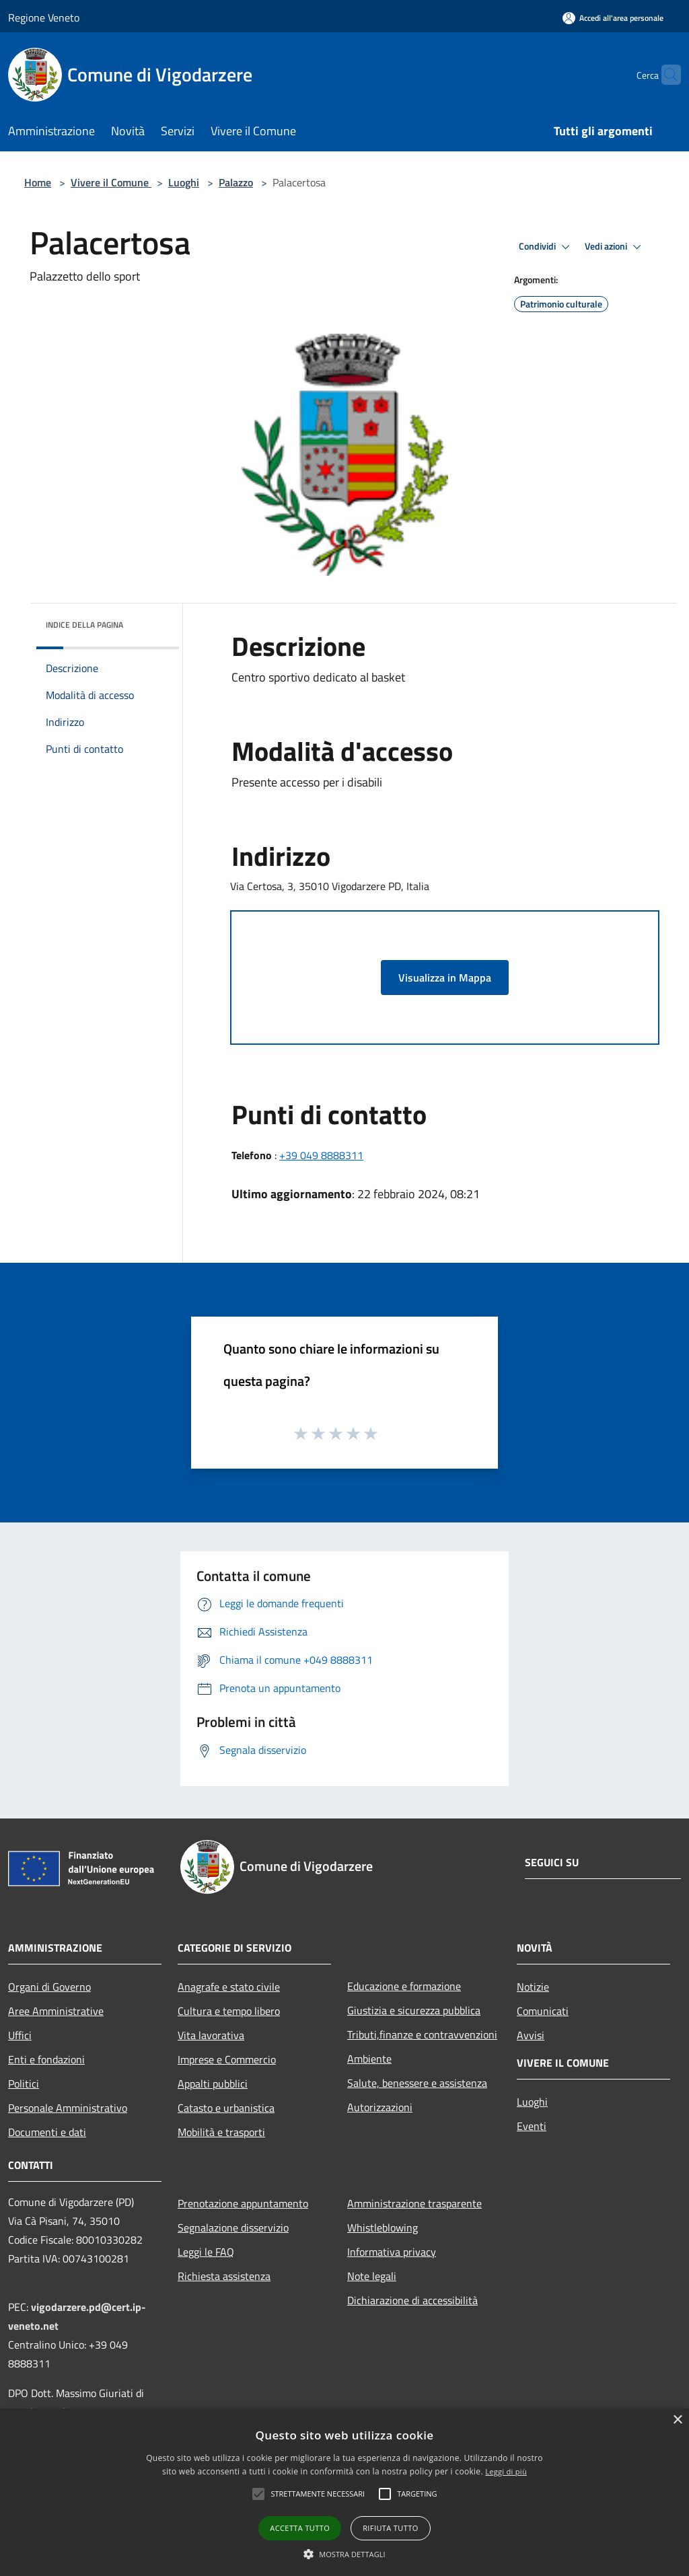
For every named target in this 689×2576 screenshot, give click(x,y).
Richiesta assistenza (224, 2276)
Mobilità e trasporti (221, 2132)
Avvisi (530, 2035)
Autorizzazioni (379, 2107)
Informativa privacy (391, 2252)
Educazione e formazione (404, 1986)
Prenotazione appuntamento (243, 2203)
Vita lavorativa (211, 2035)
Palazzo (236, 182)
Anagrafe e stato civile (229, 1987)
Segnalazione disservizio (233, 2227)
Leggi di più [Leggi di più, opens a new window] (506, 2471)
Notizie (533, 1987)
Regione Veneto (43, 17)
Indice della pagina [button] (84, 624)
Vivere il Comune (111, 182)
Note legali (371, 2276)
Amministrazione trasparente (414, 2203)
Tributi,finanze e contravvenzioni (422, 2034)
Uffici (20, 2035)
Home (37, 182)
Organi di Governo (49, 1987)
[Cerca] (665, 75)
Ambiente (369, 2059)
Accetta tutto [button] (300, 2528)
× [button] (677, 2420)
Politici (23, 2083)
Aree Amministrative (56, 2011)
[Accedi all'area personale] (613, 18)
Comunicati (543, 2011)
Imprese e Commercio (227, 2059)
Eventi (531, 2126)
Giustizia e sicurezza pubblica (413, 2010)
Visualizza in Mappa (444, 977)
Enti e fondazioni (46, 2059)
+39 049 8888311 (321, 1155)
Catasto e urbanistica (226, 2108)
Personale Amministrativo (67, 2108)
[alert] (344, 2492)
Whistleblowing (382, 2227)
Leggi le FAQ (206, 2252)
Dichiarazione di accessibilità (412, 2300)
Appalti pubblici (213, 2083)
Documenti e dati (47, 2132)
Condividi (546, 247)
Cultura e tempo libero (229, 2011)
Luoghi (183, 182)
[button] (258, 2493)
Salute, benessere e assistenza (417, 2083)
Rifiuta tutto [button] (390, 2528)
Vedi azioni (615, 247)
